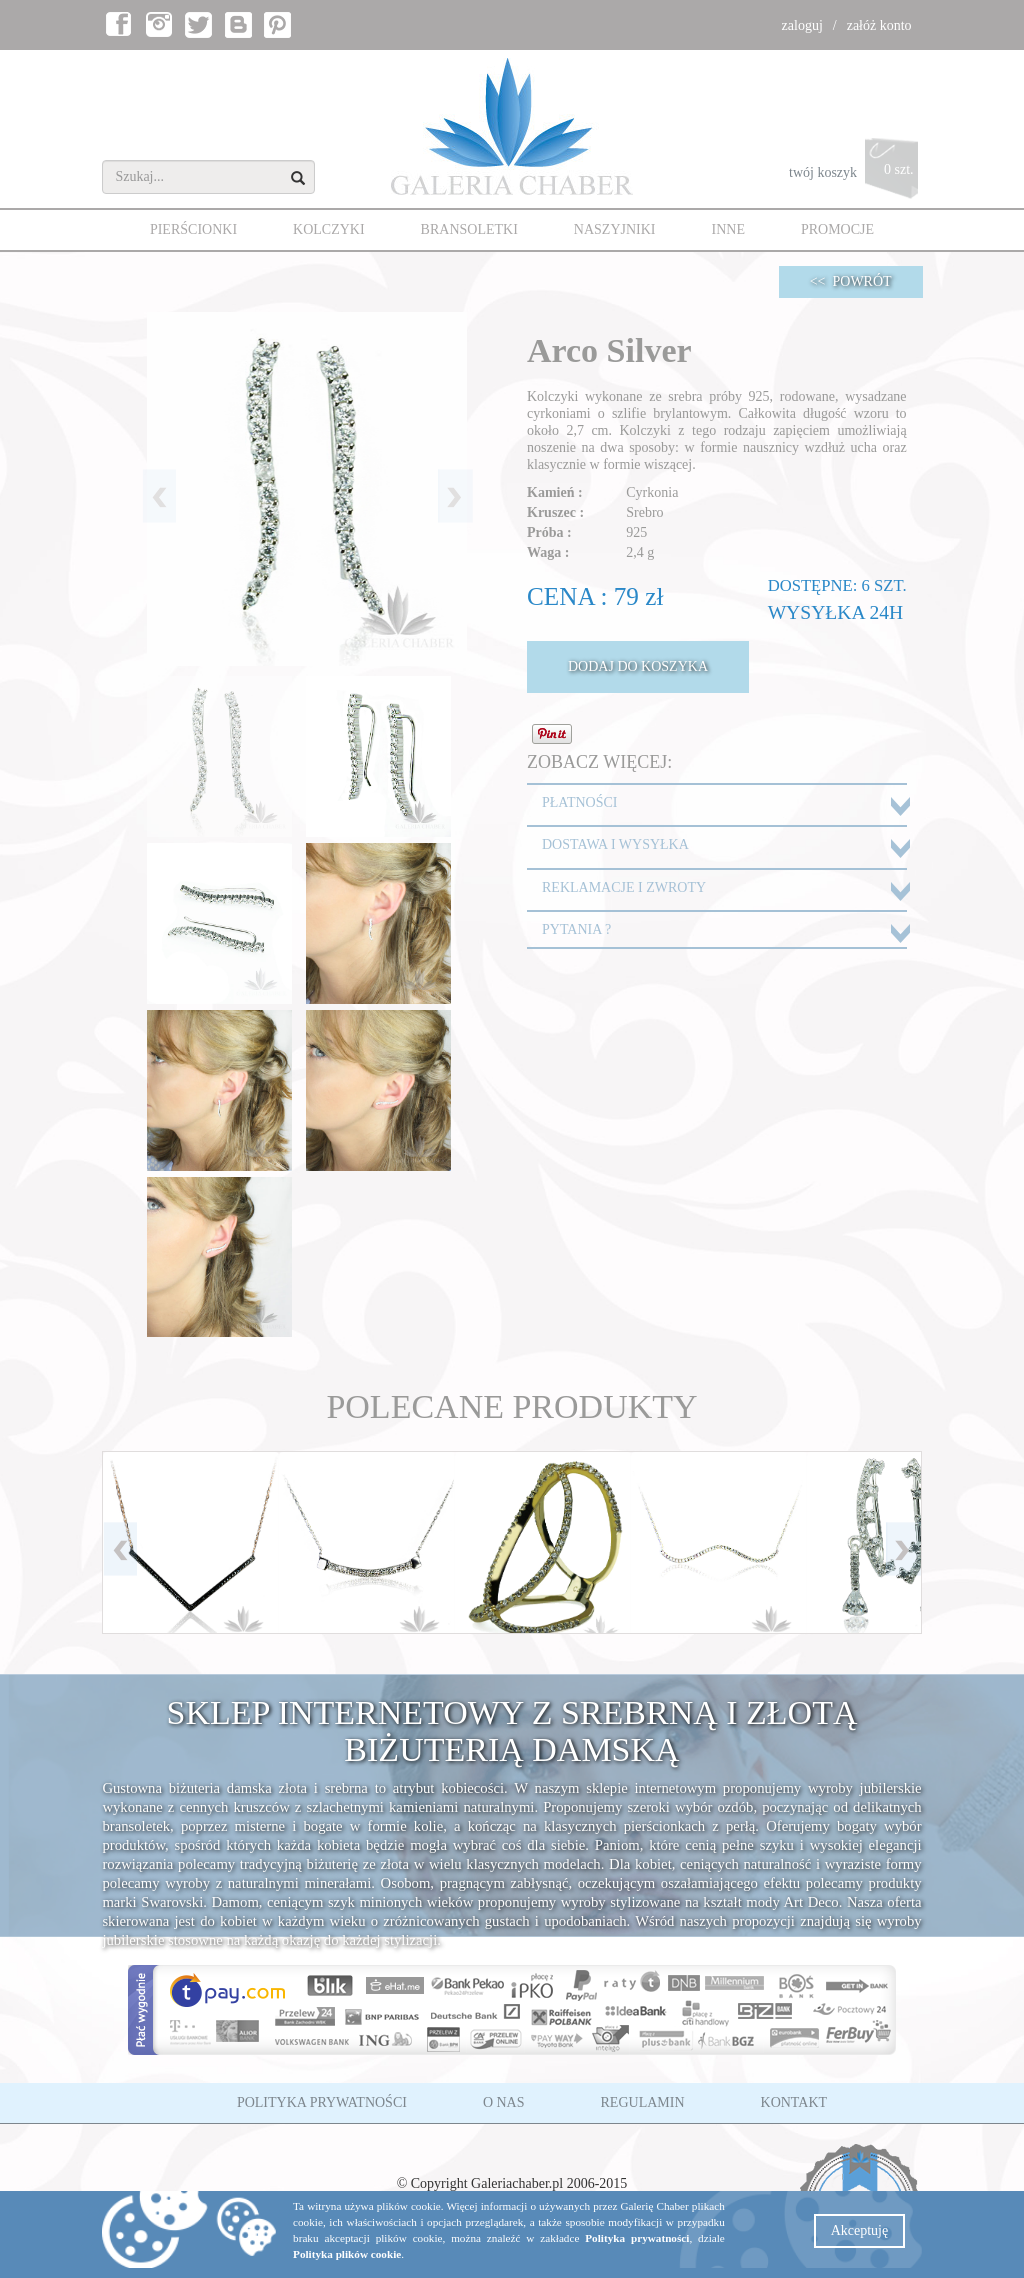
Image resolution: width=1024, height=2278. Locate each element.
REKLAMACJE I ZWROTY (624, 887)
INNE (728, 229)
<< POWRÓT (851, 281)
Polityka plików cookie (347, 2254)
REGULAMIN (643, 2102)
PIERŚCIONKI (193, 229)
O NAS (504, 2102)
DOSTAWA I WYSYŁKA (615, 844)
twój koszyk (855, 173)
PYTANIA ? (576, 929)
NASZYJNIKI (615, 229)
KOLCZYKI (329, 229)
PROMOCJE (837, 229)
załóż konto (879, 25)
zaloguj (802, 25)
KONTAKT (794, 2102)
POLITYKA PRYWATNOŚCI (322, 2102)
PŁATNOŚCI (579, 802)
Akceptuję (860, 2230)
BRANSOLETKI (469, 229)
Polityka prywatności (637, 2238)
